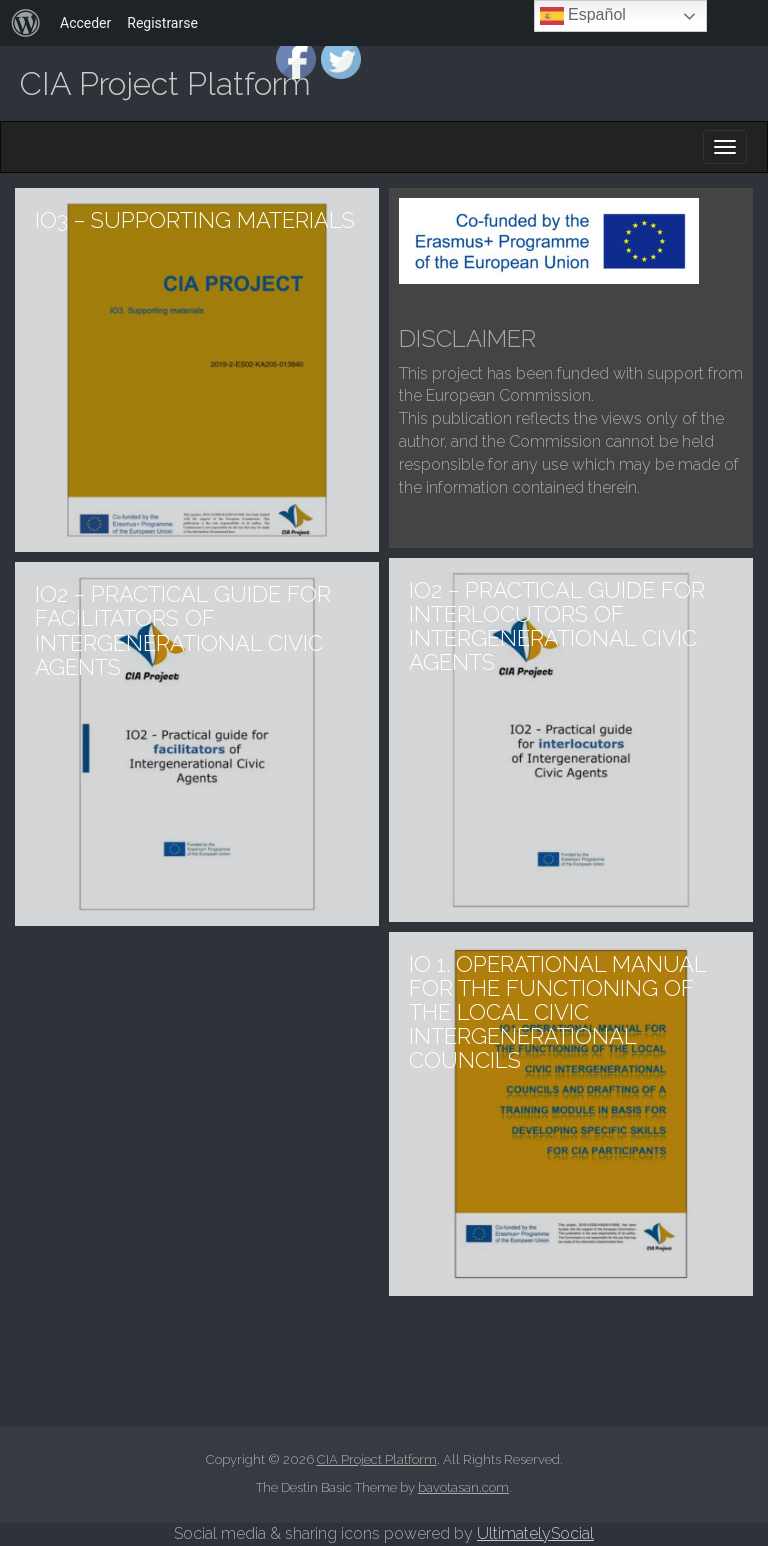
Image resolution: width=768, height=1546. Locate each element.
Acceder (85, 23)
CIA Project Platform (165, 83)
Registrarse (162, 23)
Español (583, 16)
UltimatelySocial (535, 1533)
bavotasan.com (463, 1487)
